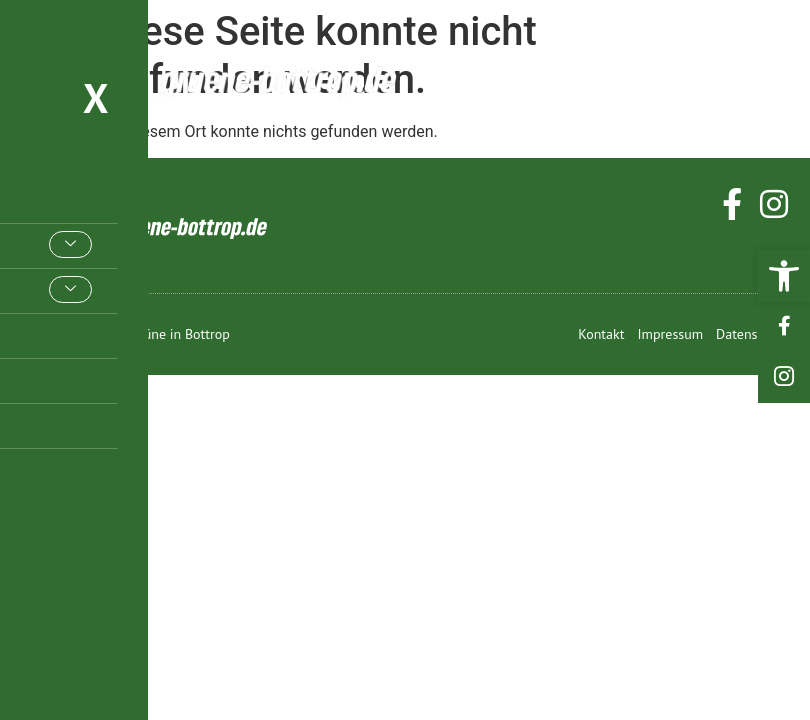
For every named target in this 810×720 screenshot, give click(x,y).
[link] (784, 276)
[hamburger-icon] (767, 78)
